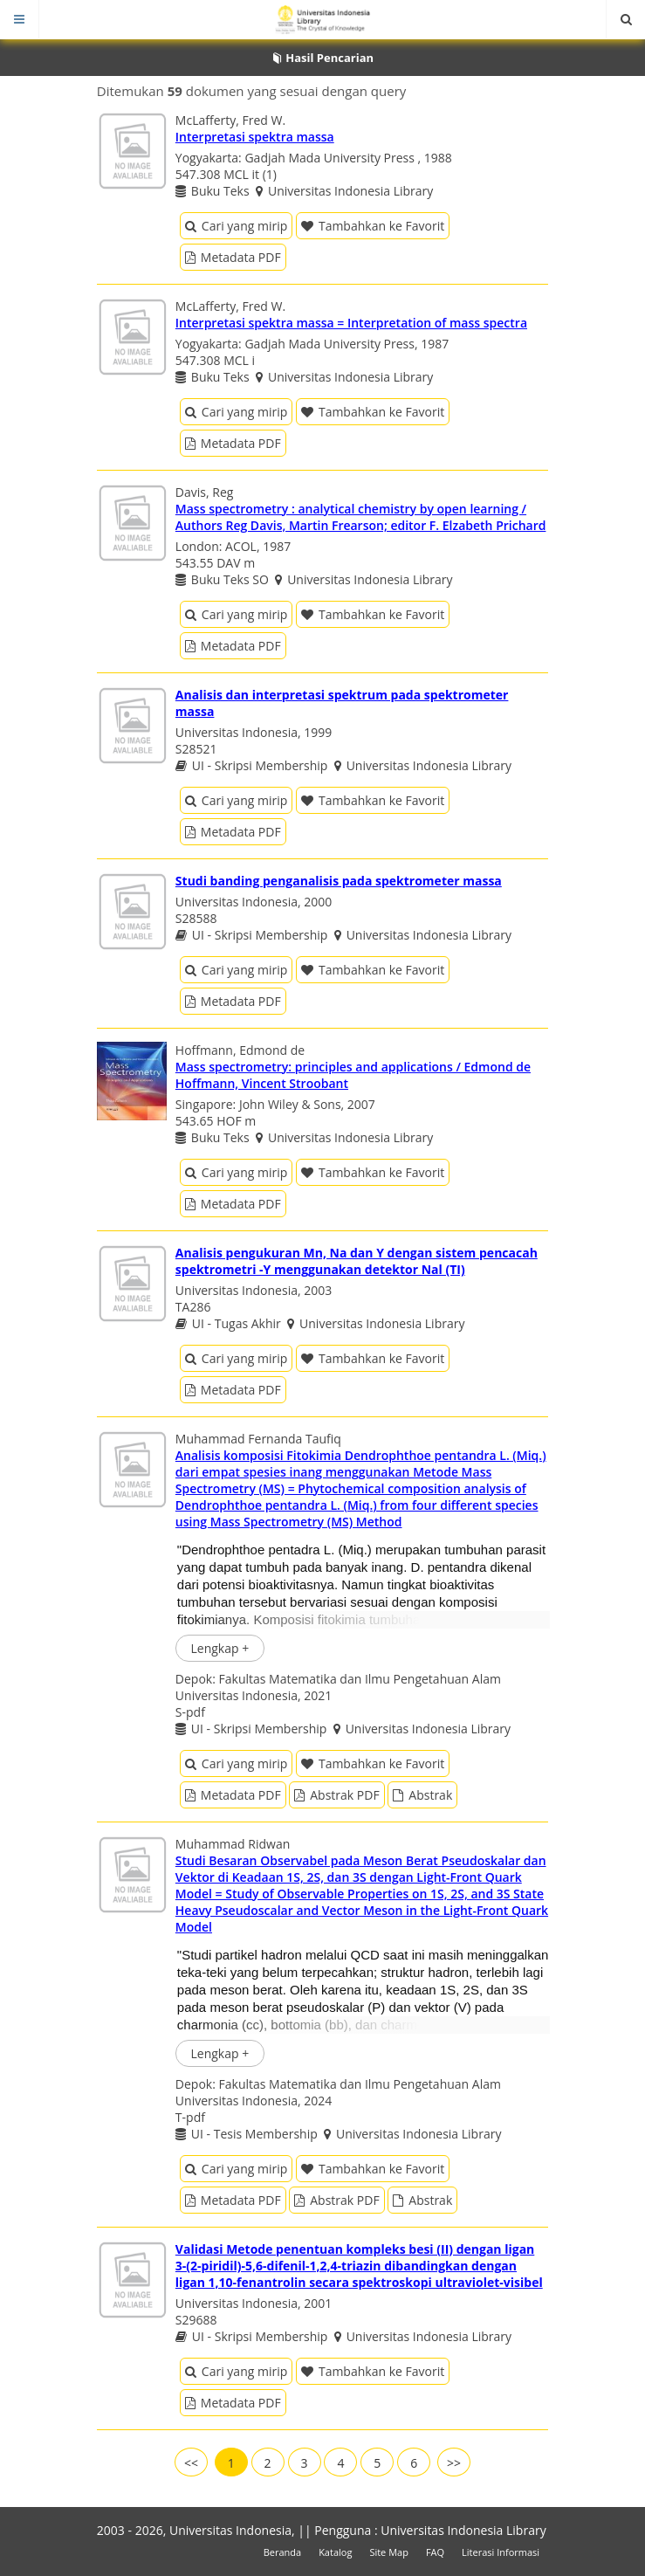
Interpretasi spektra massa (254, 136)
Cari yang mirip (236, 225)
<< (191, 2463)
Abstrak (422, 1795)
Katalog (335, 2552)
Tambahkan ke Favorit (372, 225)
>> (454, 2463)
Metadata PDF (233, 257)
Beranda (282, 2552)
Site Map (388, 2552)
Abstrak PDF (336, 1795)
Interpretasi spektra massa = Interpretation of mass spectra (351, 322)
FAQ (435, 2552)
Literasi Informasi (500, 2552)
